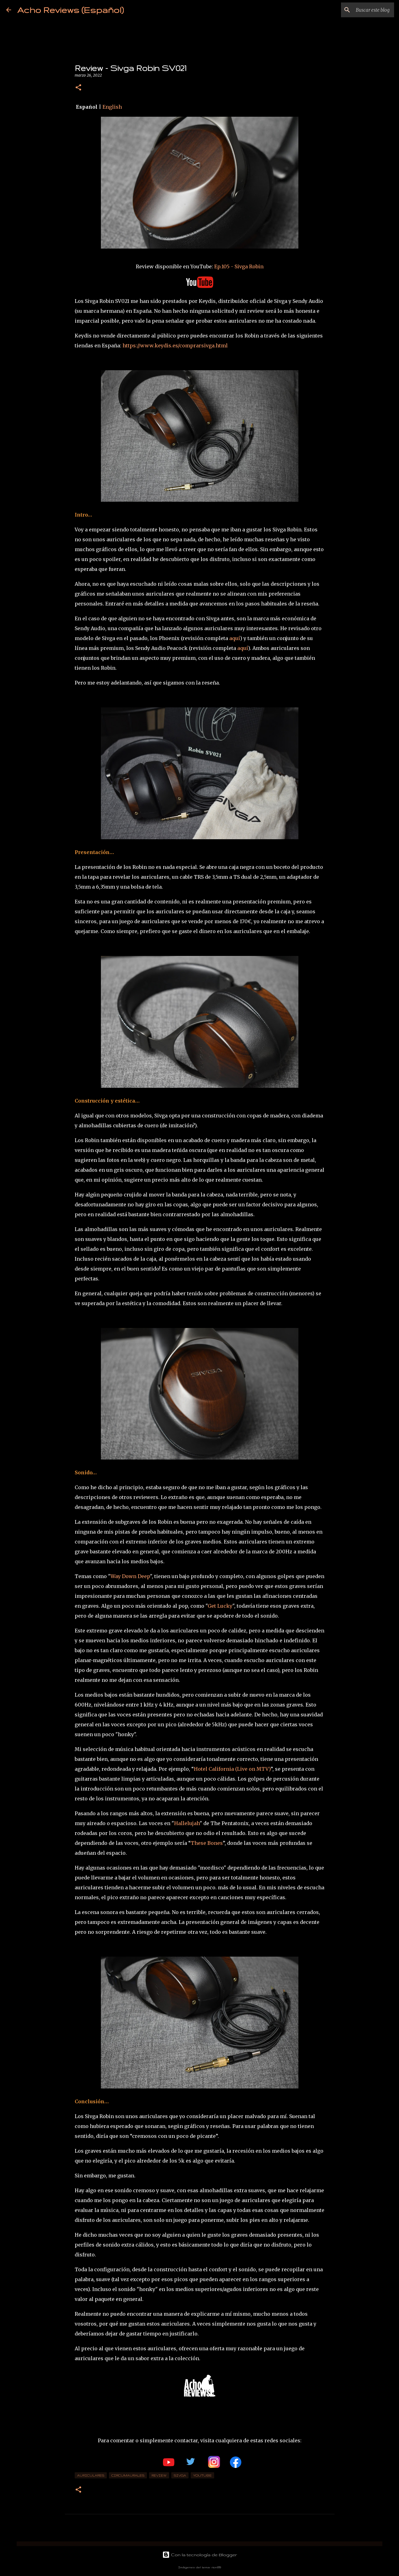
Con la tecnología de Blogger (199, 2554)
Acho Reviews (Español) (70, 10)
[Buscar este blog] (361, 9)
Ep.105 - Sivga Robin (239, 266)
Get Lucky (220, 1606)
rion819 (216, 2567)
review (159, 2475)
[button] (78, 88)
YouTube (202, 2475)
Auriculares (90, 2475)
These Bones (207, 1843)
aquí (234, 638)
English (112, 107)
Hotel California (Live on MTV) (232, 1769)
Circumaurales (127, 2475)
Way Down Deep (130, 1576)
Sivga (180, 2475)
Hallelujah (187, 1823)
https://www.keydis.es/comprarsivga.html (175, 345)
